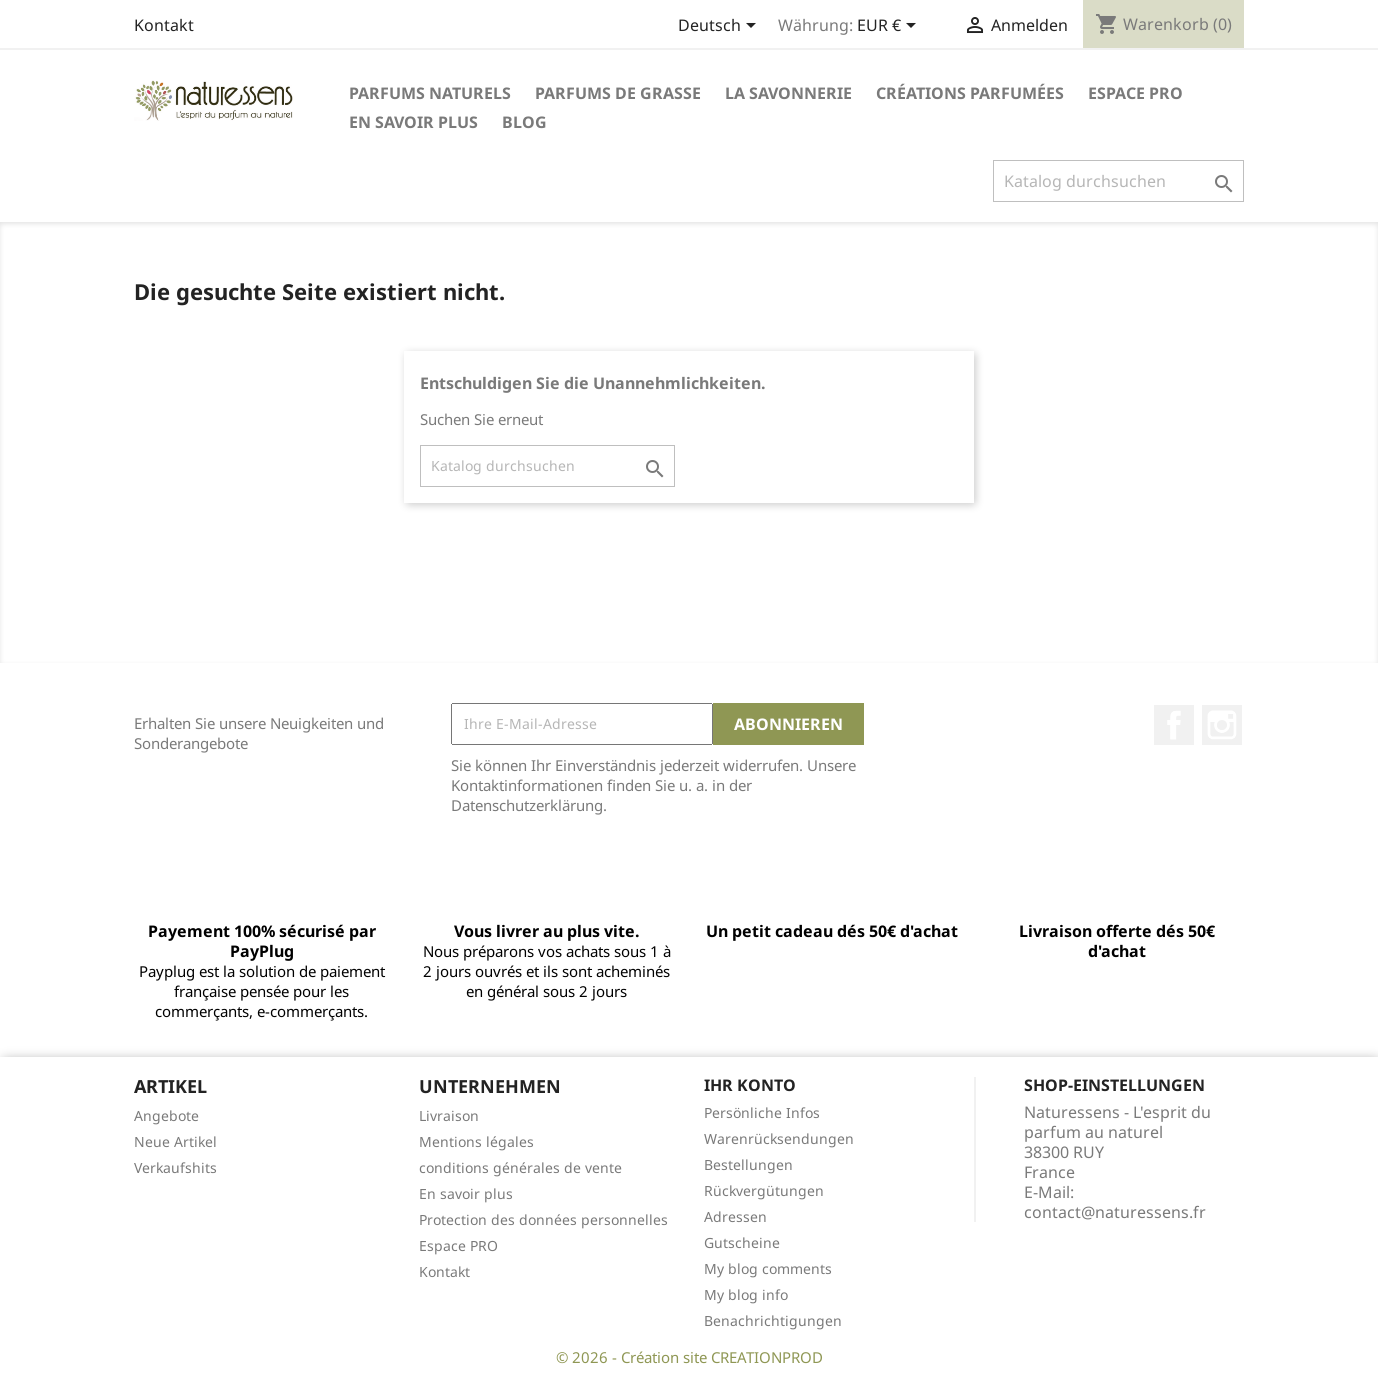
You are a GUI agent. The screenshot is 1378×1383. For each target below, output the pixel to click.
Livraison (449, 1115)
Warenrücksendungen (779, 1138)
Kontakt (164, 25)
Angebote (166, 1115)
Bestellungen (748, 1164)
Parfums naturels (430, 93)
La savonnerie (788, 93)
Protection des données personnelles (543, 1219)
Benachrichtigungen (773, 1320)
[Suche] (1118, 181)
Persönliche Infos (762, 1112)
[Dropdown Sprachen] (720, 27)
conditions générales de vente (520, 1167)
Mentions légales (476, 1141)
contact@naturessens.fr (1115, 1212)
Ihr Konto (750, 1085)
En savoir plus (413, 122)
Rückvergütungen (764, 1190)
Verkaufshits (175, 1167)
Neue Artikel (175, 1141)
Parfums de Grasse (618, 93)
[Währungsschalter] (890, 27)
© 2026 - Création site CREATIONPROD (689, 1357)
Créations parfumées (970, 93)
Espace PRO (1135, 93)
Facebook (1174, 725)
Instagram (1222, 725)
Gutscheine (742, 1242)
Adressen (735, 1216)
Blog (524, 122)
